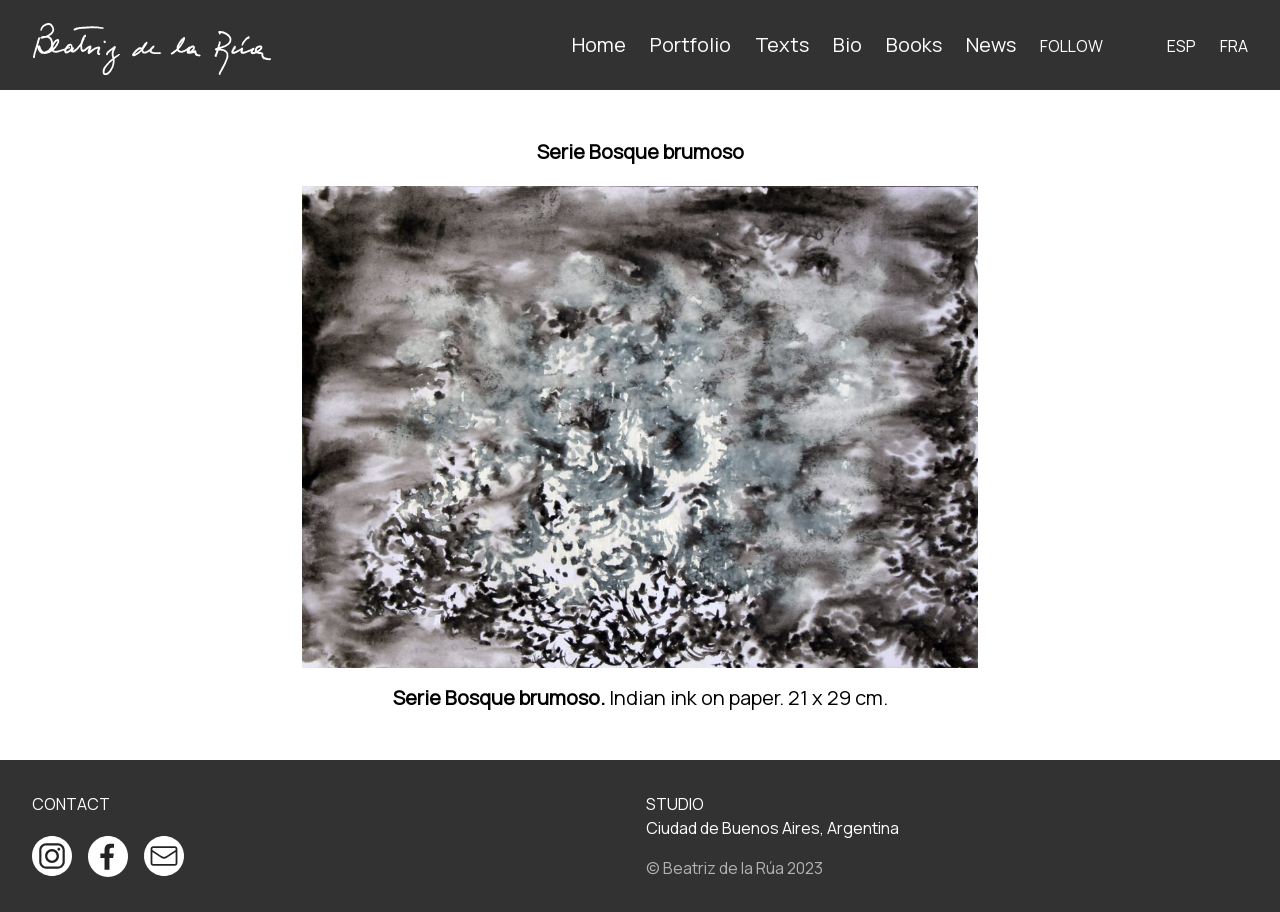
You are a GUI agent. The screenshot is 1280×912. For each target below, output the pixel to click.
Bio (847, 44)
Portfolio (690, 44)
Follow (1071, 46)
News (991, 44)
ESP (1181, 46)
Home (599, 44)
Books (914, 44)
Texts (782, 44)
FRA (1234, 46)
